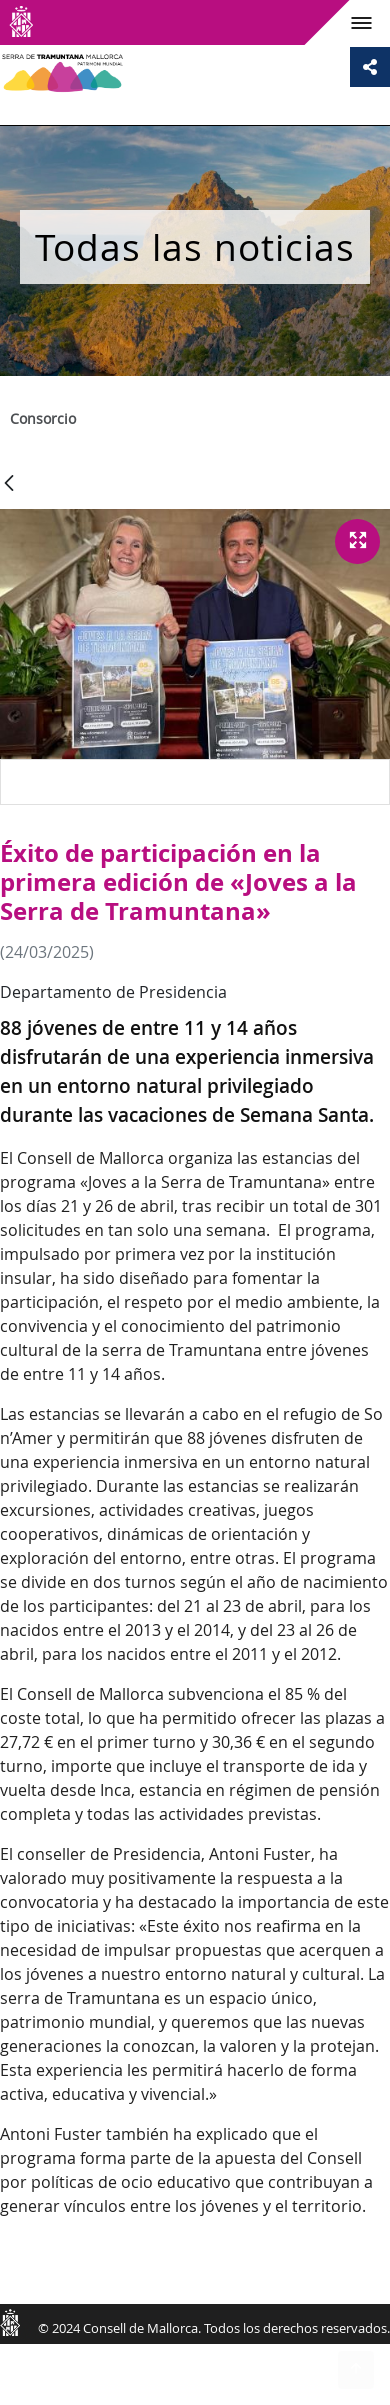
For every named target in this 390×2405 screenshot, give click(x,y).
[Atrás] (9, 484)
